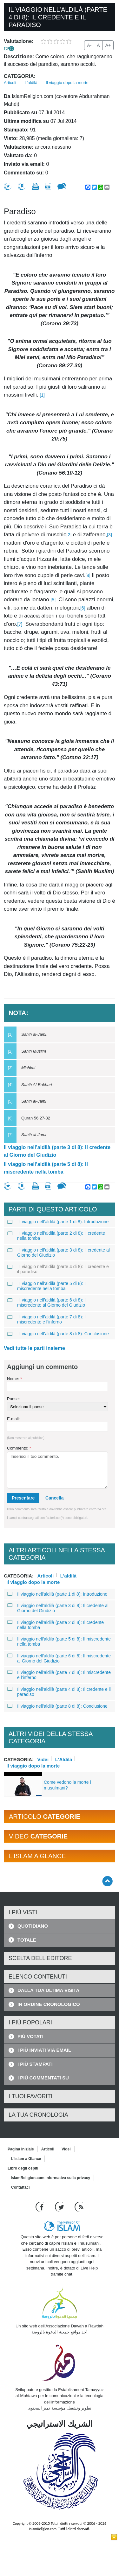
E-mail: (13, 1418)
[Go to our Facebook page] (40, 2206)
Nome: (14, 1378)
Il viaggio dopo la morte (67, 82)
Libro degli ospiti (23, 2168)
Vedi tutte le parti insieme (34, 1348)
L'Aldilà (63, 1759)
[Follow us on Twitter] (60, 2206)
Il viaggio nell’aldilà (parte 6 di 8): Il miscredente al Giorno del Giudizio (47, 1302)
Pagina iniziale (21, 2149)
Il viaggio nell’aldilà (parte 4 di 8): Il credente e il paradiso (58, 1269)
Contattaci (20, 2187)
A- (89, 45)
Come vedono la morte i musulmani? (67, 1785)
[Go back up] (107, 1881)
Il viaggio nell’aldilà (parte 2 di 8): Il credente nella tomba (56, 1236)
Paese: (13, 1398)
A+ (108, 45)
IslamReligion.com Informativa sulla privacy (50, 2178)
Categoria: (20, 76)
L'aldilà (31, 82)
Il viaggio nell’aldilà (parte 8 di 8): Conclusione (58, 1333)
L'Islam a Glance (26, 2158)
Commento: (19, 1448)
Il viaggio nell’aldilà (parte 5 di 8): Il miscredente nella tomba (46, 1168)
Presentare (23, 1497)
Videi (43, 1759)
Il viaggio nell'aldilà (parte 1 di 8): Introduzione (58, 1221)
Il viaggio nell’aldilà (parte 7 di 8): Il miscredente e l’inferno (47, 1319)
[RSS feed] (79, 2206)
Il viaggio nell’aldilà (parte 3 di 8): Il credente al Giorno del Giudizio (57, 1151)
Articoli (10, 82)
